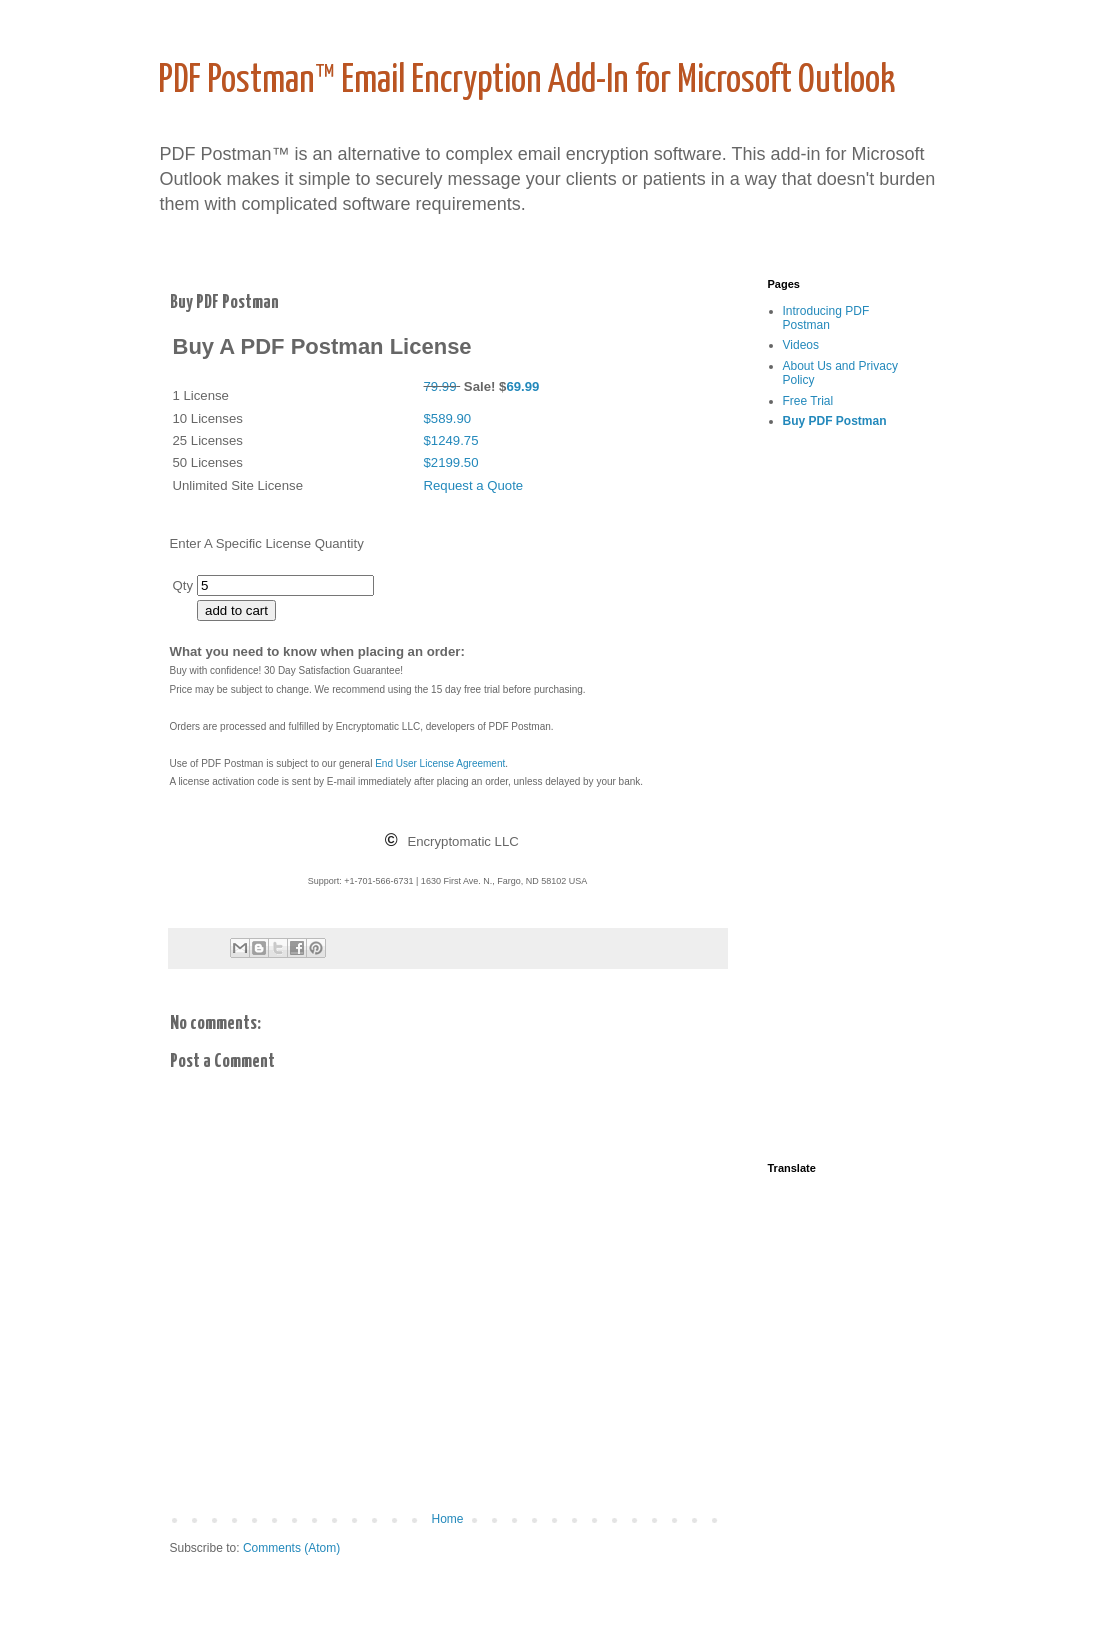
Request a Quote (474, 485)
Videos (801, 345)
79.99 (440, 386)
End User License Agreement (440, 763)
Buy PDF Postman (835, 421)
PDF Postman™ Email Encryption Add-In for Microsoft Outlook (526, 81)
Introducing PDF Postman (826, 318)
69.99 (522, 386)
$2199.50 (451, 462)
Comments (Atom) (291, 1548)
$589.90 (448, 418)
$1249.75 (451, 440)
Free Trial (808, 401)
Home (447, 1519)
